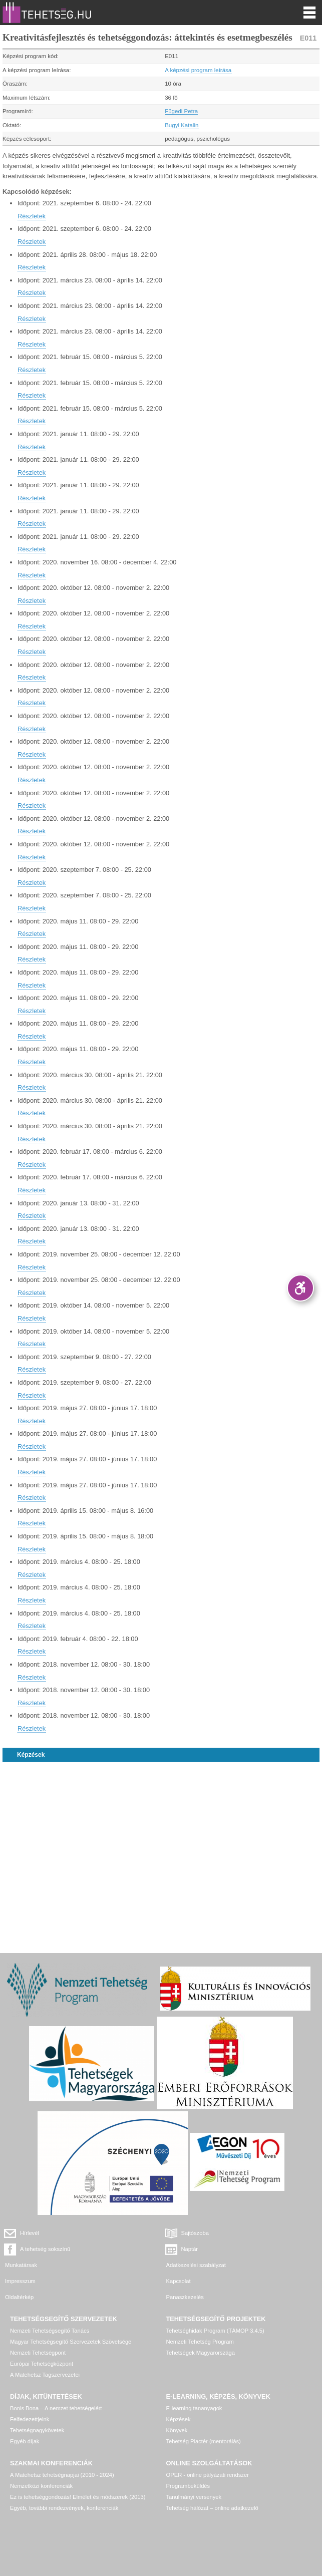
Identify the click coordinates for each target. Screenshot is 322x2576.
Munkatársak (21, 2265)
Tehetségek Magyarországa (200, 2353)
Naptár (189, 2249)
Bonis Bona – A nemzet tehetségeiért (56, 2408)
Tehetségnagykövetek (37, 2430)
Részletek (32, 216)
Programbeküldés (188, 2486)
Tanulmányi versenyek (194, 2497)
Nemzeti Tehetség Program (200, 2342)
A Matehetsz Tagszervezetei (45, 2375)
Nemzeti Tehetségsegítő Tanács (49, 2331)
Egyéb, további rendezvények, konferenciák (64, 2508)
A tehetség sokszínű (45, 2249)
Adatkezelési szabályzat (196, 2265)
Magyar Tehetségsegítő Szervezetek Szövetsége (70, 2342)
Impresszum (20, 2281)
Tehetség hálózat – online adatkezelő (212, 2508)
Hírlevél (29, 2233)
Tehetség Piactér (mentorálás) (203, 2441)
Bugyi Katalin (181, 125)
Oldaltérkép (19, 2297)
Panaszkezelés (185, 2297)
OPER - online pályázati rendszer (207, 2475)
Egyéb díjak (24, 2441)
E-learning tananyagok (194, 2408)
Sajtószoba (195, 2233)
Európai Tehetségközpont (41, 2364)
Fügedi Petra (181, 111)
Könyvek (177, 2430)
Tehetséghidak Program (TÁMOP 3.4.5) (215, 2331)
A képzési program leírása (198, 70)
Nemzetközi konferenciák (41, 2486)
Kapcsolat (178, 2281)
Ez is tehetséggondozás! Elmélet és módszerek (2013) (78, 2497)
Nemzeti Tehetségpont (38, 2353)
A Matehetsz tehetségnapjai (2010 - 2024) (62, 2475)
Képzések (31, 1754)
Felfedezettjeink (29, 2419)
